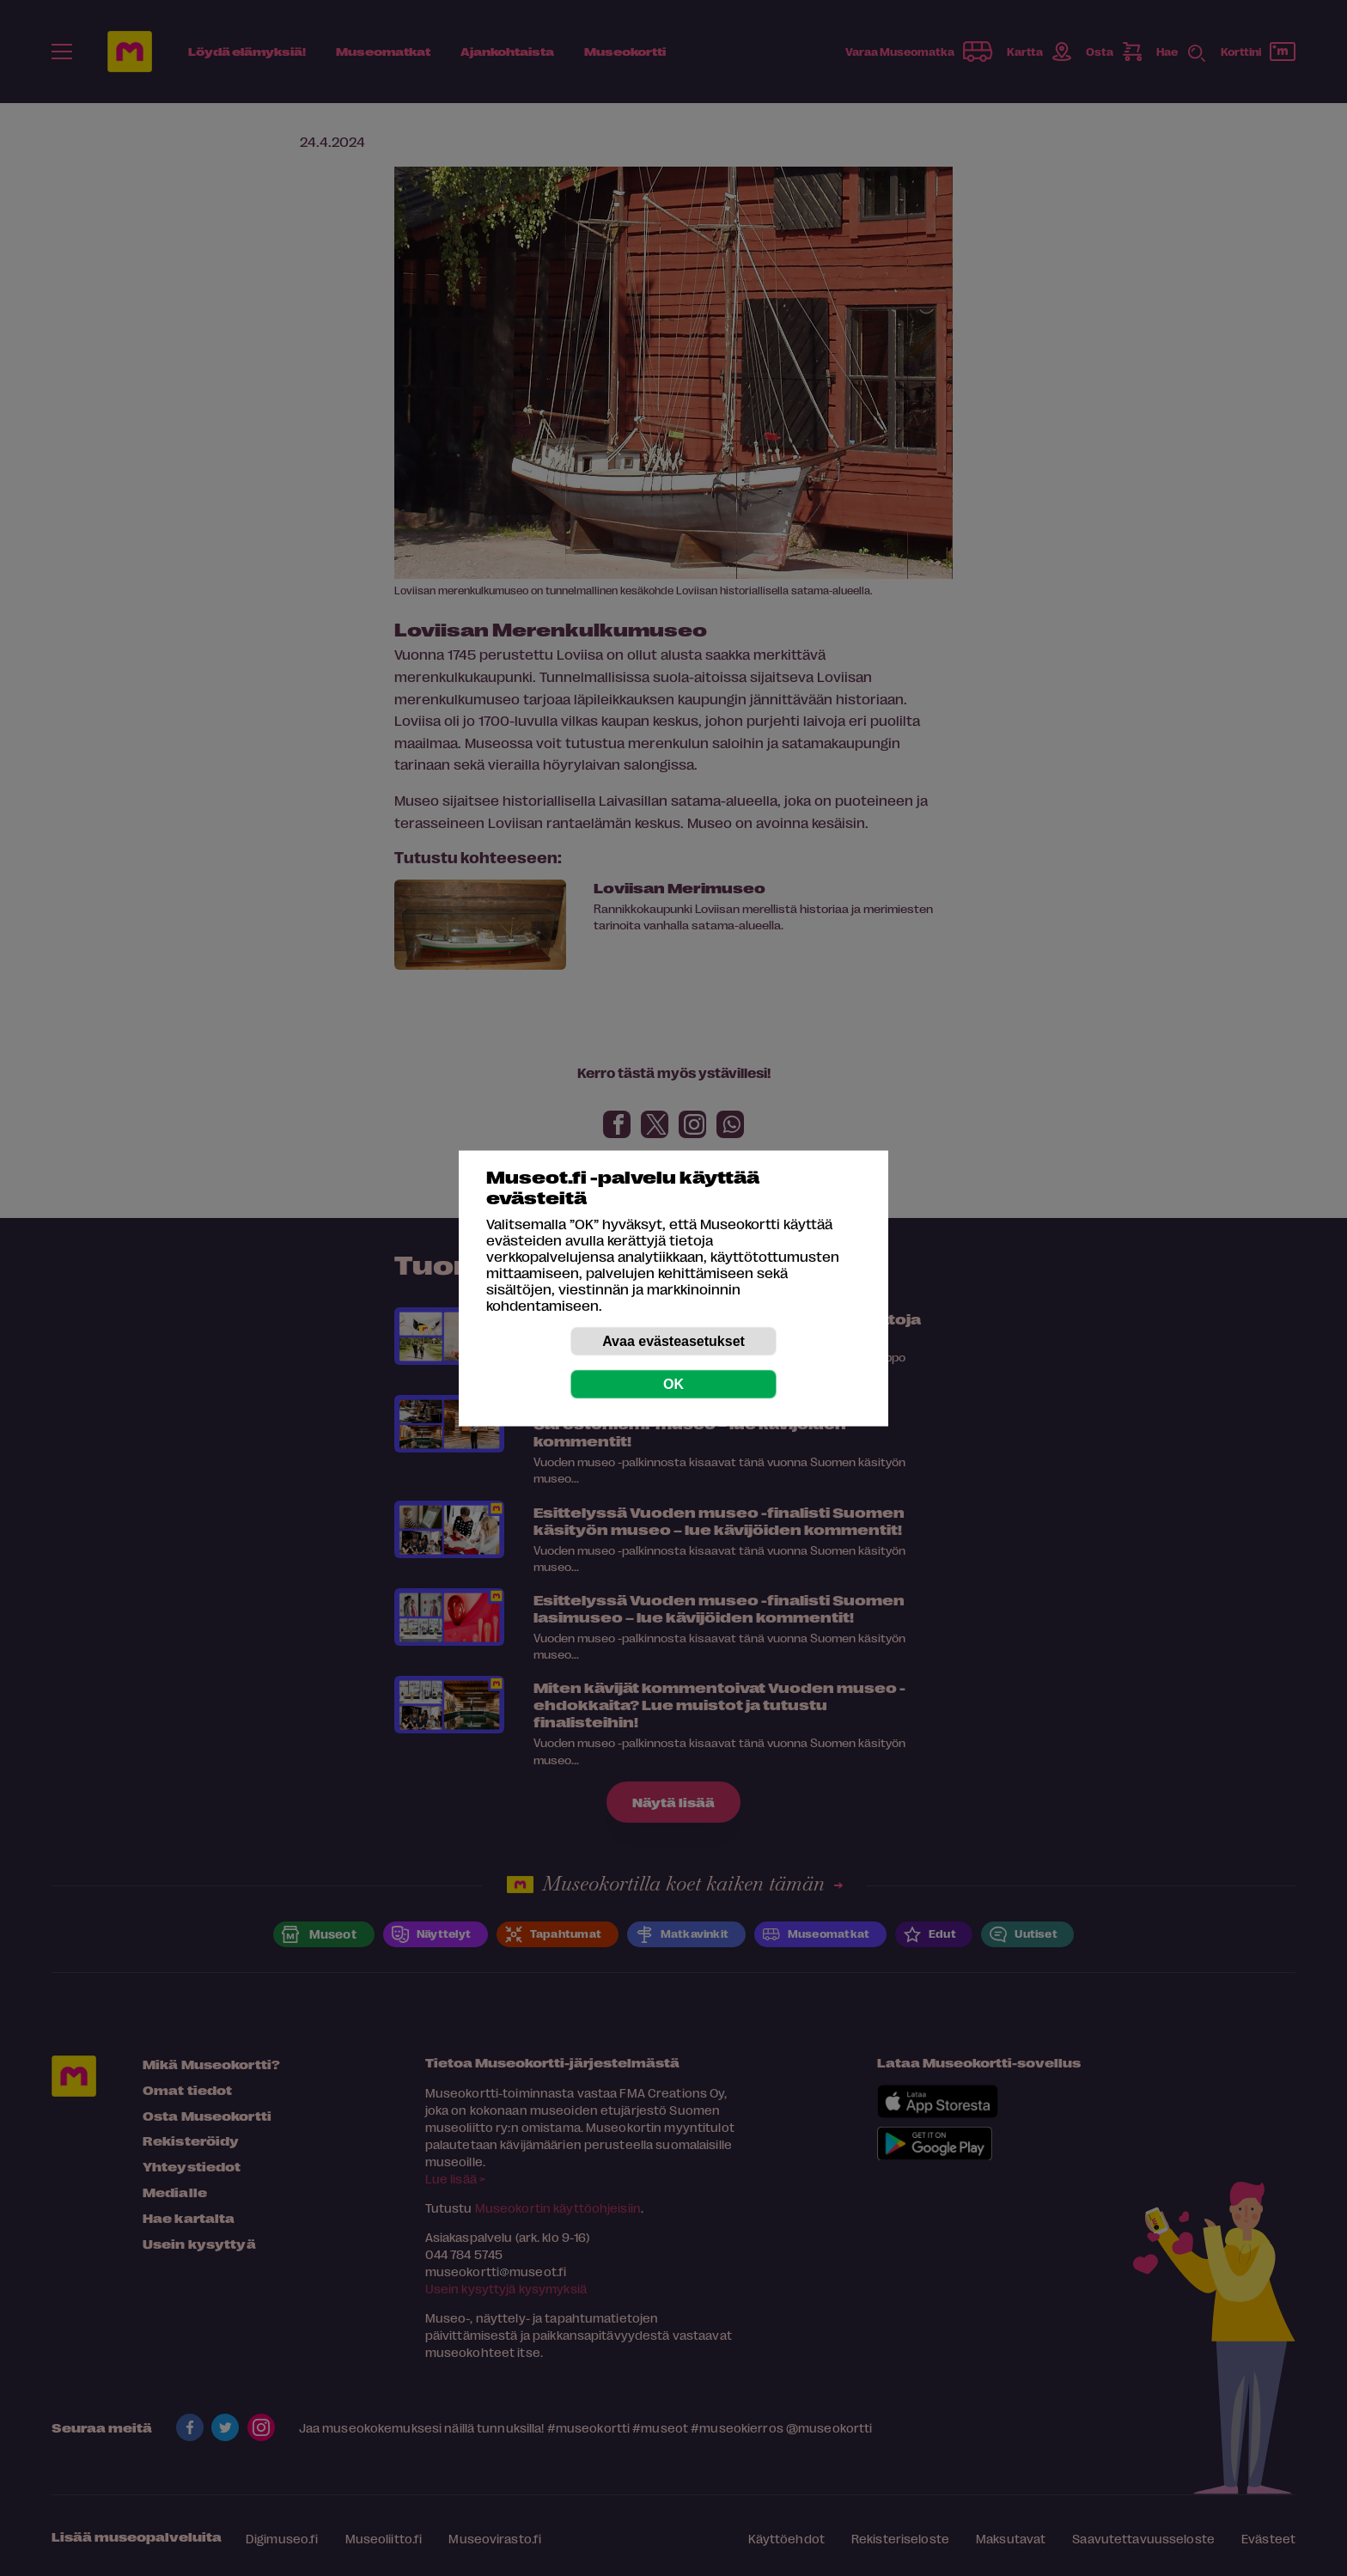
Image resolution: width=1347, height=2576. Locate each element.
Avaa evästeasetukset (673, 1340)
